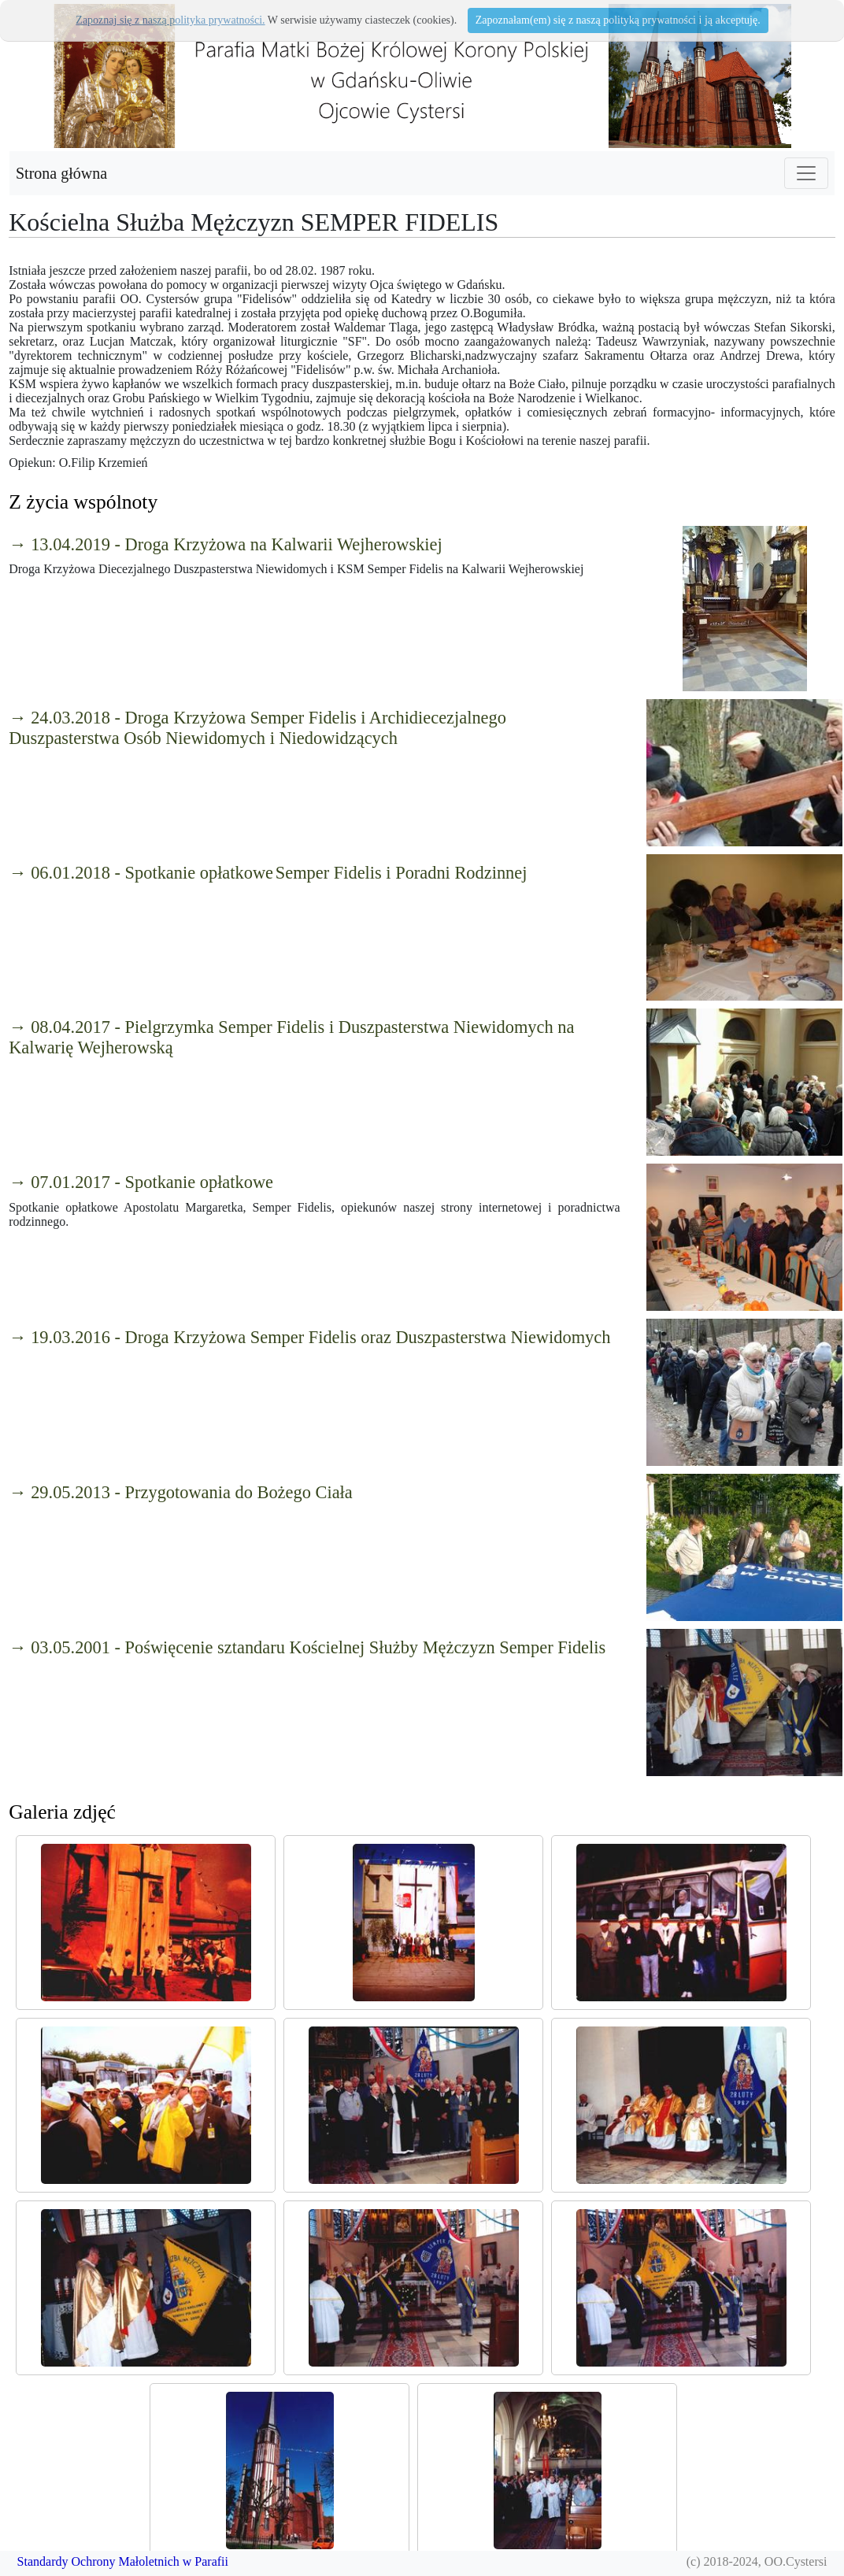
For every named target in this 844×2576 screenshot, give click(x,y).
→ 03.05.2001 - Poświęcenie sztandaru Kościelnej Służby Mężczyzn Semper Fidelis (307, 1647)
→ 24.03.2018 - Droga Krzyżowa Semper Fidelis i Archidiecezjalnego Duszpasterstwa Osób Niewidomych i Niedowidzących (257, 728)
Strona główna (61, 173)
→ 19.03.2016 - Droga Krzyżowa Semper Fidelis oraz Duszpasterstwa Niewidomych (309, 1337)
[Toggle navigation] (806, 173)
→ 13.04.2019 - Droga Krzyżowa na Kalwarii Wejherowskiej (225, 544)
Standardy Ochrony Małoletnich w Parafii (122, 2561)
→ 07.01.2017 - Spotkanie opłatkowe (141, 1182)
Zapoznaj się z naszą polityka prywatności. (170, 20)
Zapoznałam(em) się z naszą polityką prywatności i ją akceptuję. (618, 20)
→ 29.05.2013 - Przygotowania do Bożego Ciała (181, 1492)
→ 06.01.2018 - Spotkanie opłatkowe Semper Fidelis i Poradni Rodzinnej (268, 873)
